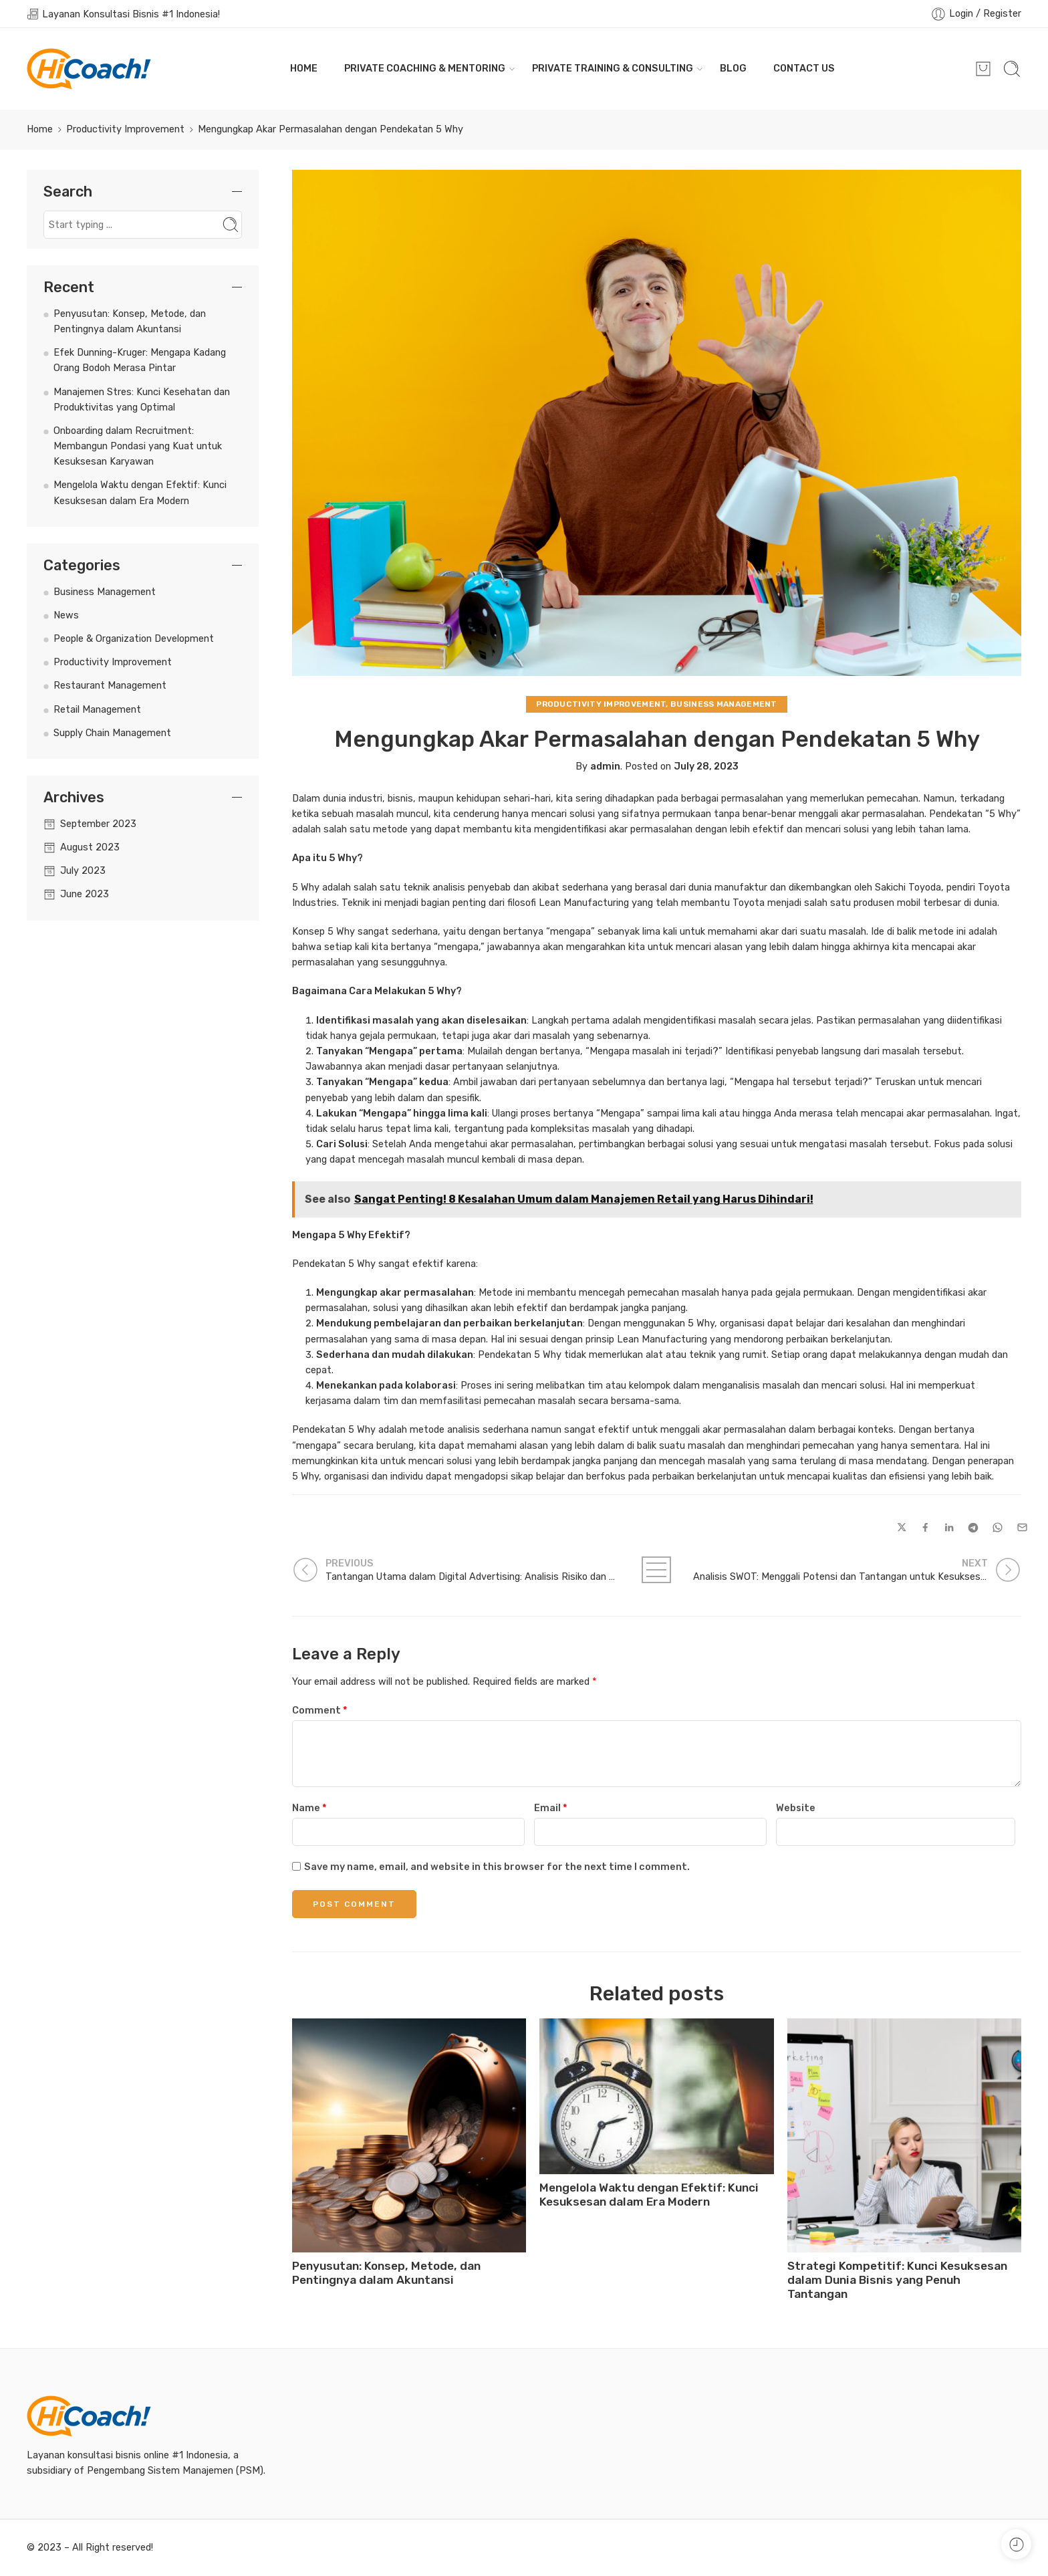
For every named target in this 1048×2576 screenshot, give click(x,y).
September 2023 (98, 824)
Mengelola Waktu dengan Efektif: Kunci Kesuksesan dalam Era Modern (649, 2194)
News (66, 615)
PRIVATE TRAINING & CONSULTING (612, 69)
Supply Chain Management (112, 733)
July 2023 (83, 870)
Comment (319, 1710)
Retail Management (97, 709)
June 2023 (84, 894)
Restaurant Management (109, 685)
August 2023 (90, 847)
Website (795, 1808)
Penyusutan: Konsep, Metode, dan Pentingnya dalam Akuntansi (386, 2273)
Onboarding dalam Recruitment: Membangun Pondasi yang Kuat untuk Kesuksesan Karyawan (137, 446)
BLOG (733, 68)
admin (605, 766)
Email (550, 1808)
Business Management (723, 704)
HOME (303, 68)
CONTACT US (804, 68)
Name (309, 1808)
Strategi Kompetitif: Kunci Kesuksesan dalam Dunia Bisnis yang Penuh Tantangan (897, 2280)
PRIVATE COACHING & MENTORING (424, 69)
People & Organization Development (133, 638)
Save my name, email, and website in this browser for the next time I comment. (497, 1867)
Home (40, 129)
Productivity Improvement (125, 129)
